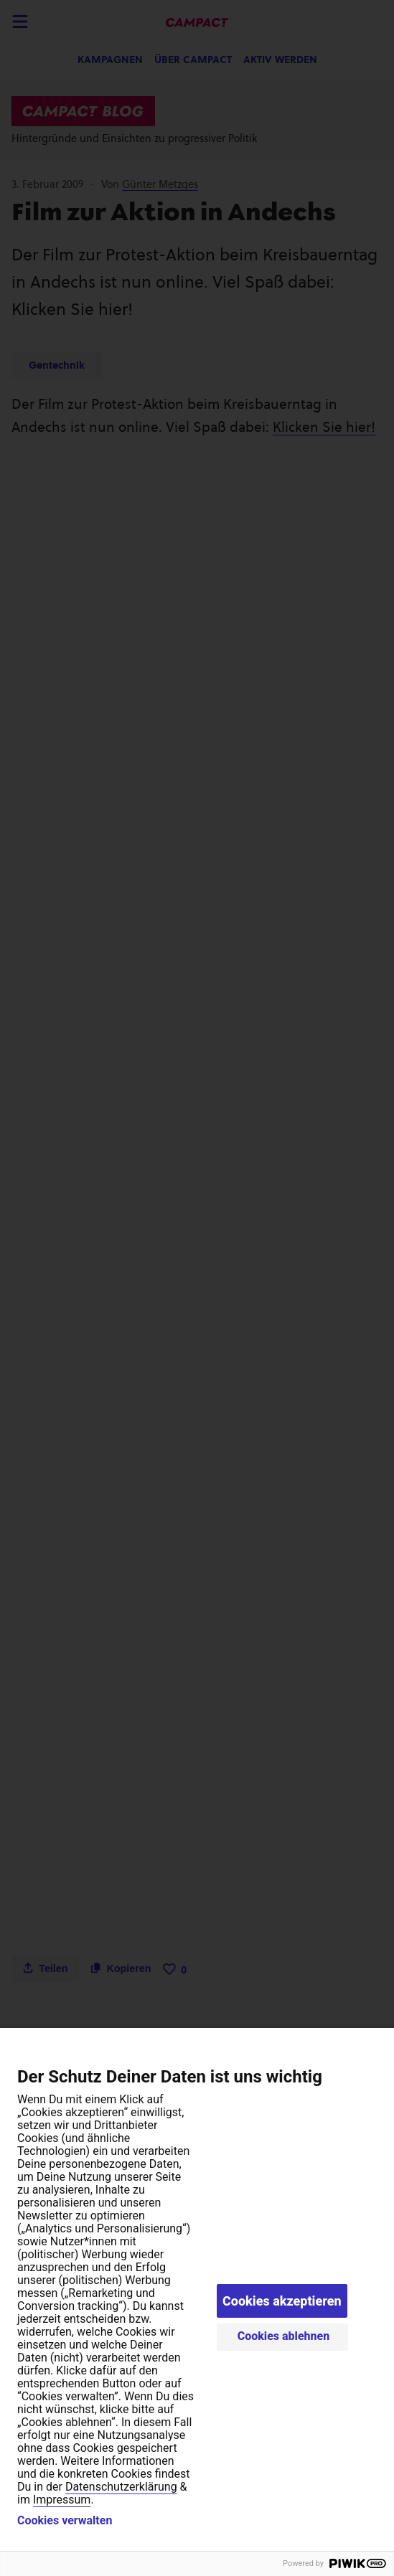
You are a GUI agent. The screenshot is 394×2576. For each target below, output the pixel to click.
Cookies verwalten (64, 2521)
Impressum (62, 2499)
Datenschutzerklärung (121, 2487)
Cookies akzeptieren (282, 2300)
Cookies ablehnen (284, 2336)
